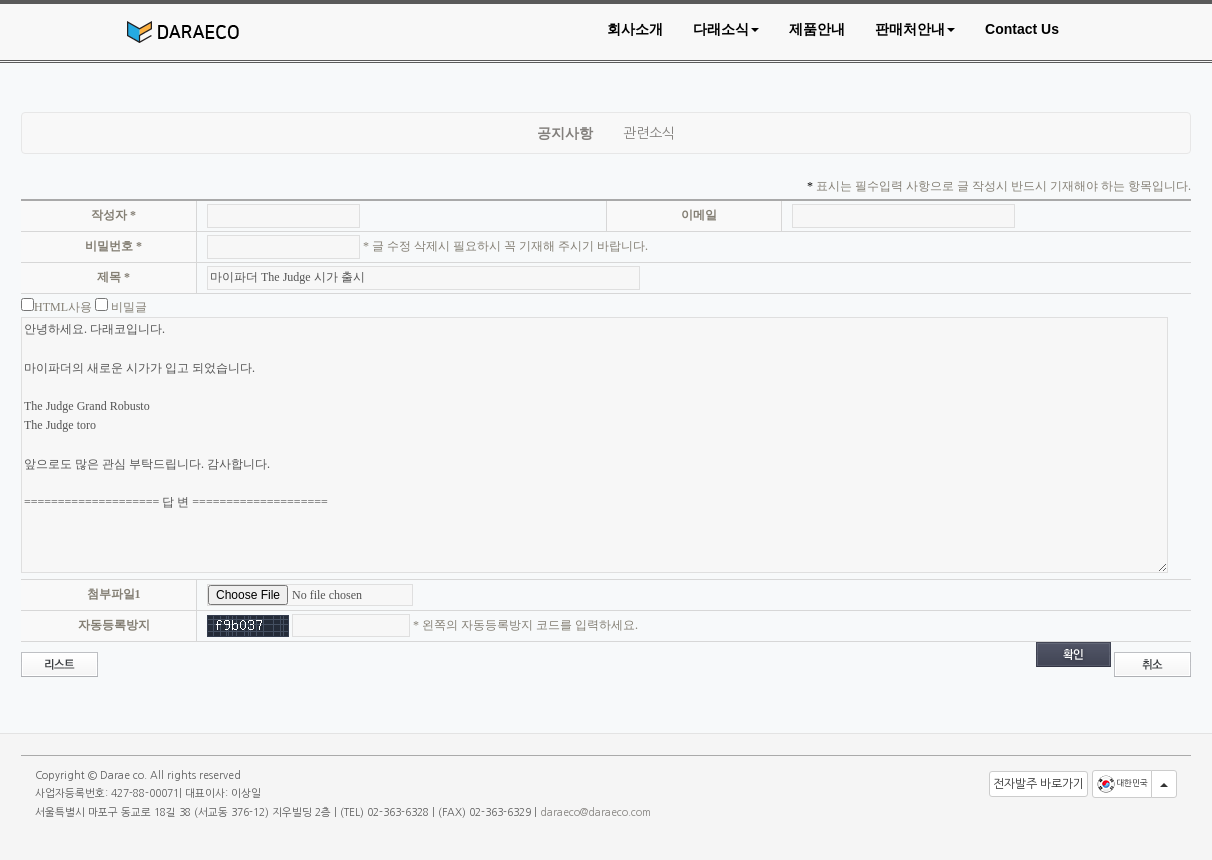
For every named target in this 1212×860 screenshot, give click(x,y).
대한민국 (1122, 784)
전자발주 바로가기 (1038, 784)
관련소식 (649, 133)
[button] (726, 29)
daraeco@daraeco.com (595, 812)
